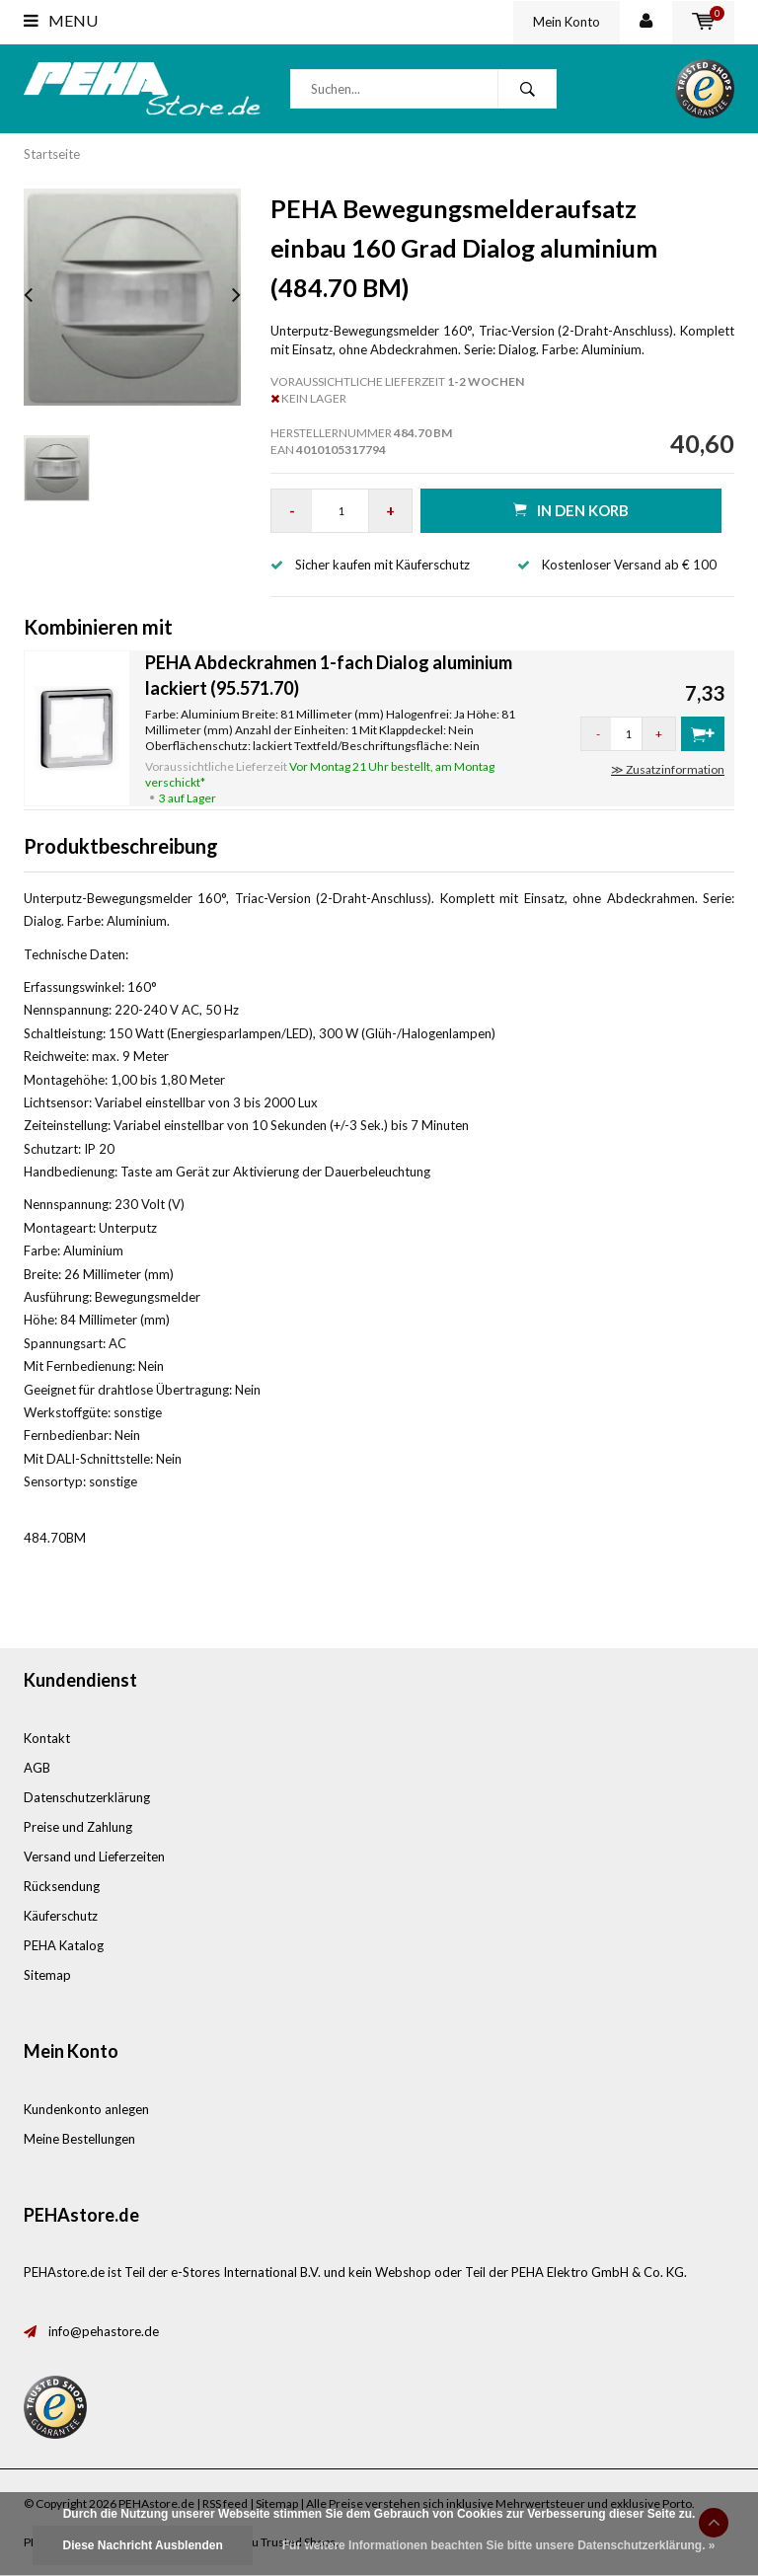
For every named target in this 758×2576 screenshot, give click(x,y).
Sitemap (47, 1975)
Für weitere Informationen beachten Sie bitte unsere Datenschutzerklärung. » (499, 2545)
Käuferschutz (61, 1916)
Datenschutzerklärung (87, 1797)
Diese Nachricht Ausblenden (142, 2545)
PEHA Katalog (64, 1945)
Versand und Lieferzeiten (94, 1856)
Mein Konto (566, 22)
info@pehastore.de (103, 2331)
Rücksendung (62, 1886)
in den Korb (571, 509)
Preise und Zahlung (78, 1827)
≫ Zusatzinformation (667, 769)
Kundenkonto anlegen (86, 2109)
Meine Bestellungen (79, 2139)
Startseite (52, 154)
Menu (61, 20)
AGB (37, 1768)
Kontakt (47, 1738)
